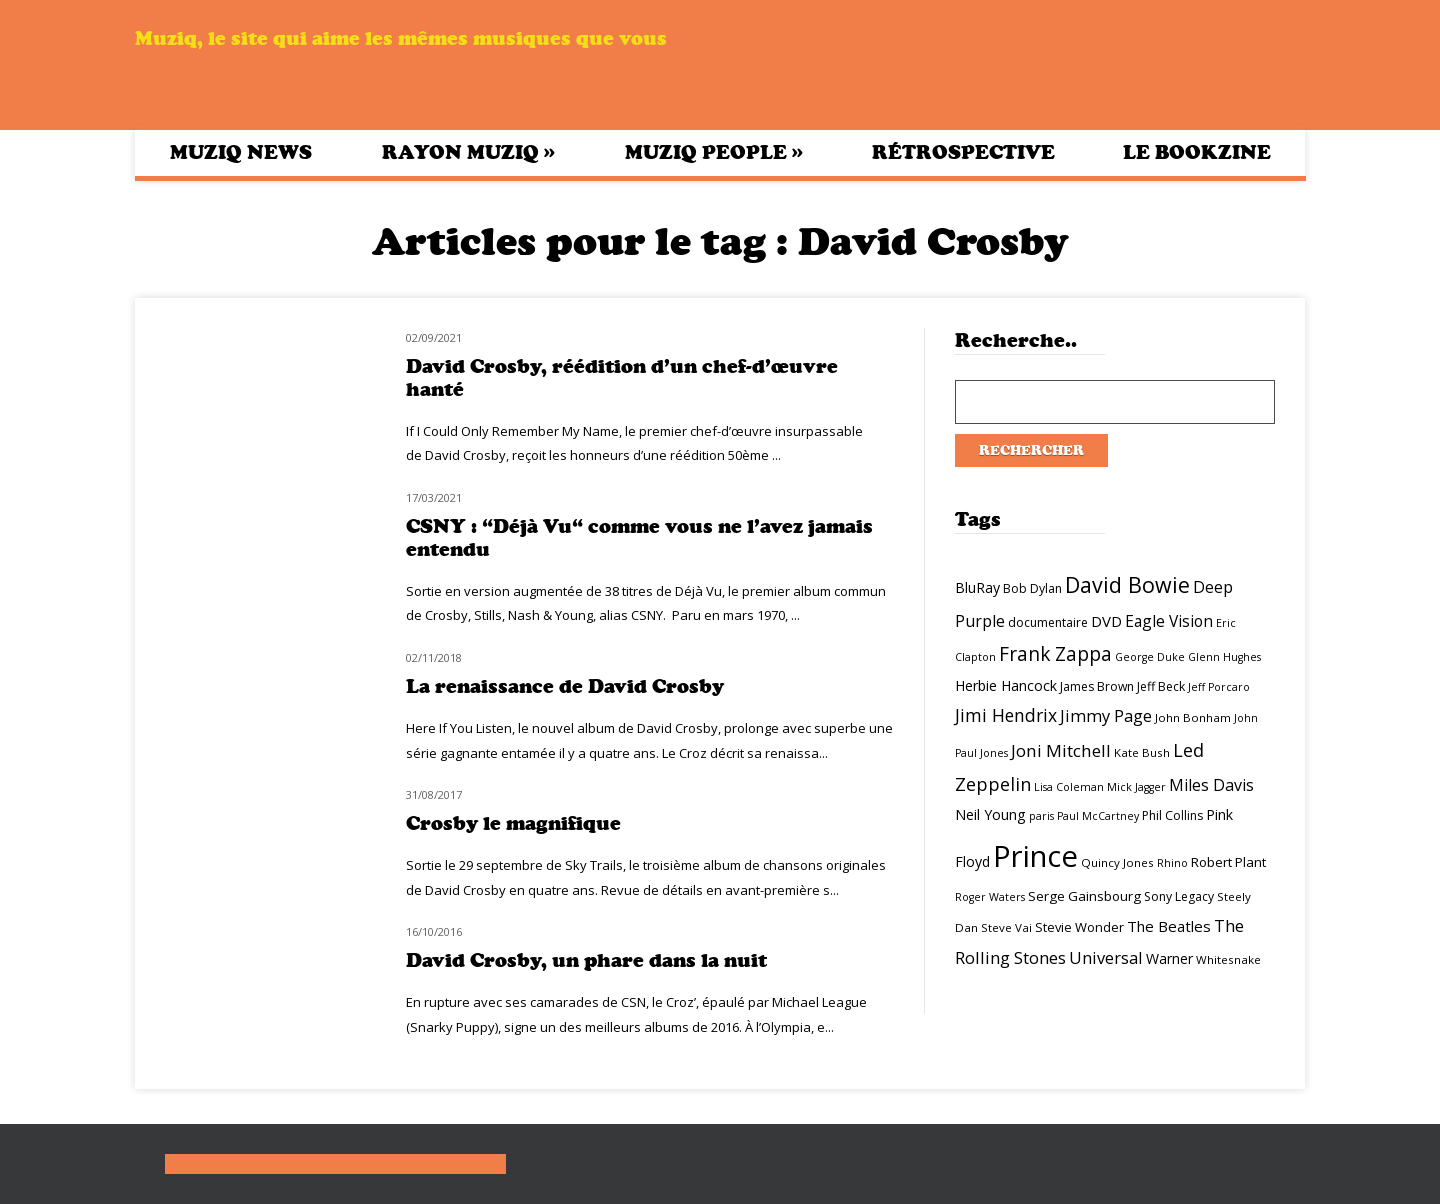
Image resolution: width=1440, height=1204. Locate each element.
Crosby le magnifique (513, 823)
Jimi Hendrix (1006, 715)
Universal (1106, 957)
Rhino (1172, 863)
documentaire (1048, 622)
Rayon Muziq (468, 152)
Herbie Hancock (1006, 685)
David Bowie (1127, 584)
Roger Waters (990, 897)
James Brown (1097, 686)
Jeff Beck (1161, 686)
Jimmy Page (1106, 715)
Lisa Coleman (1069, 787)
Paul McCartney (1098, 816)
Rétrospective (963, 152)
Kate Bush (1142, 752)
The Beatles (1169, 926)
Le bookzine (1197, 152)
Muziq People (714, 152)
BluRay (977, 587)
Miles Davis (1211, 785)
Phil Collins (1172, 815)
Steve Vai (1006, 927)
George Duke (1150, 657)
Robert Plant (1228, 862)
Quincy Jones (1117, 862)
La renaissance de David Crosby (565, 686)
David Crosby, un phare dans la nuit (586, 960)
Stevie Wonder (1079, 927)
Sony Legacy (1179, 896)
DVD (1106, 621)
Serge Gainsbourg (1084, 896)
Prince (1035, 856)
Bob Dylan (1032, 588)
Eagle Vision (1169, 621)
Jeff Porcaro (1219, 687)
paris (1041, 816)
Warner (1169, 958)
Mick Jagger (1136, 787)
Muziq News (241, 152)
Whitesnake (1228, 959)
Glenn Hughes (1224, 657)
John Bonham (1193, 717)
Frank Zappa (1055, 654)
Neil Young (990, 814)
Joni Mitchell (1061, 750)
